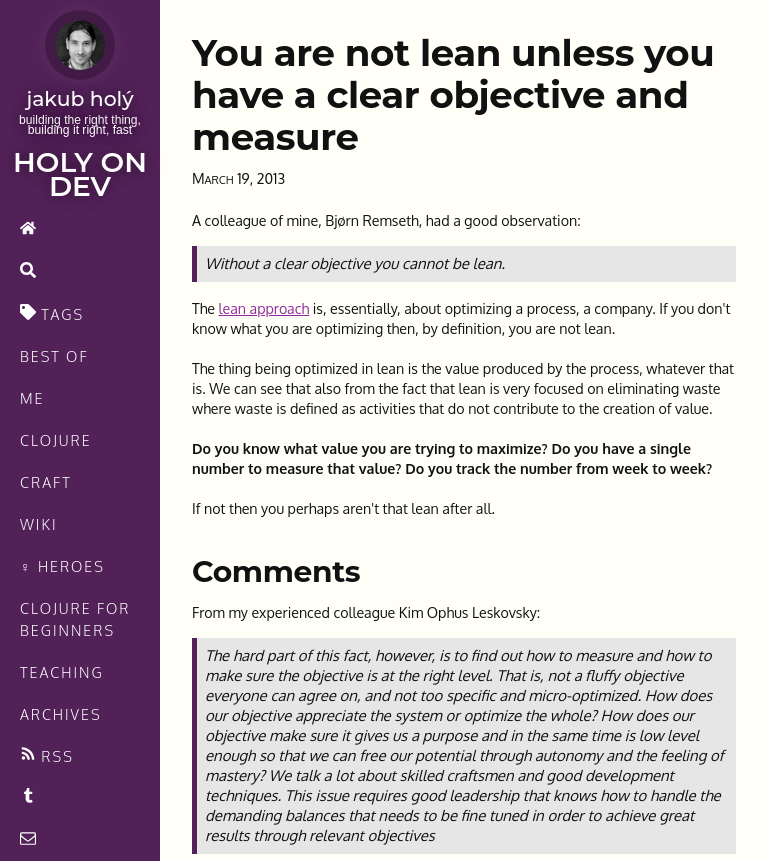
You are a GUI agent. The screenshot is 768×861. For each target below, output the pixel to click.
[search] (80, 272)
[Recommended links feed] (80, 798)
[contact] (80, 840)
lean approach (264, 308)
